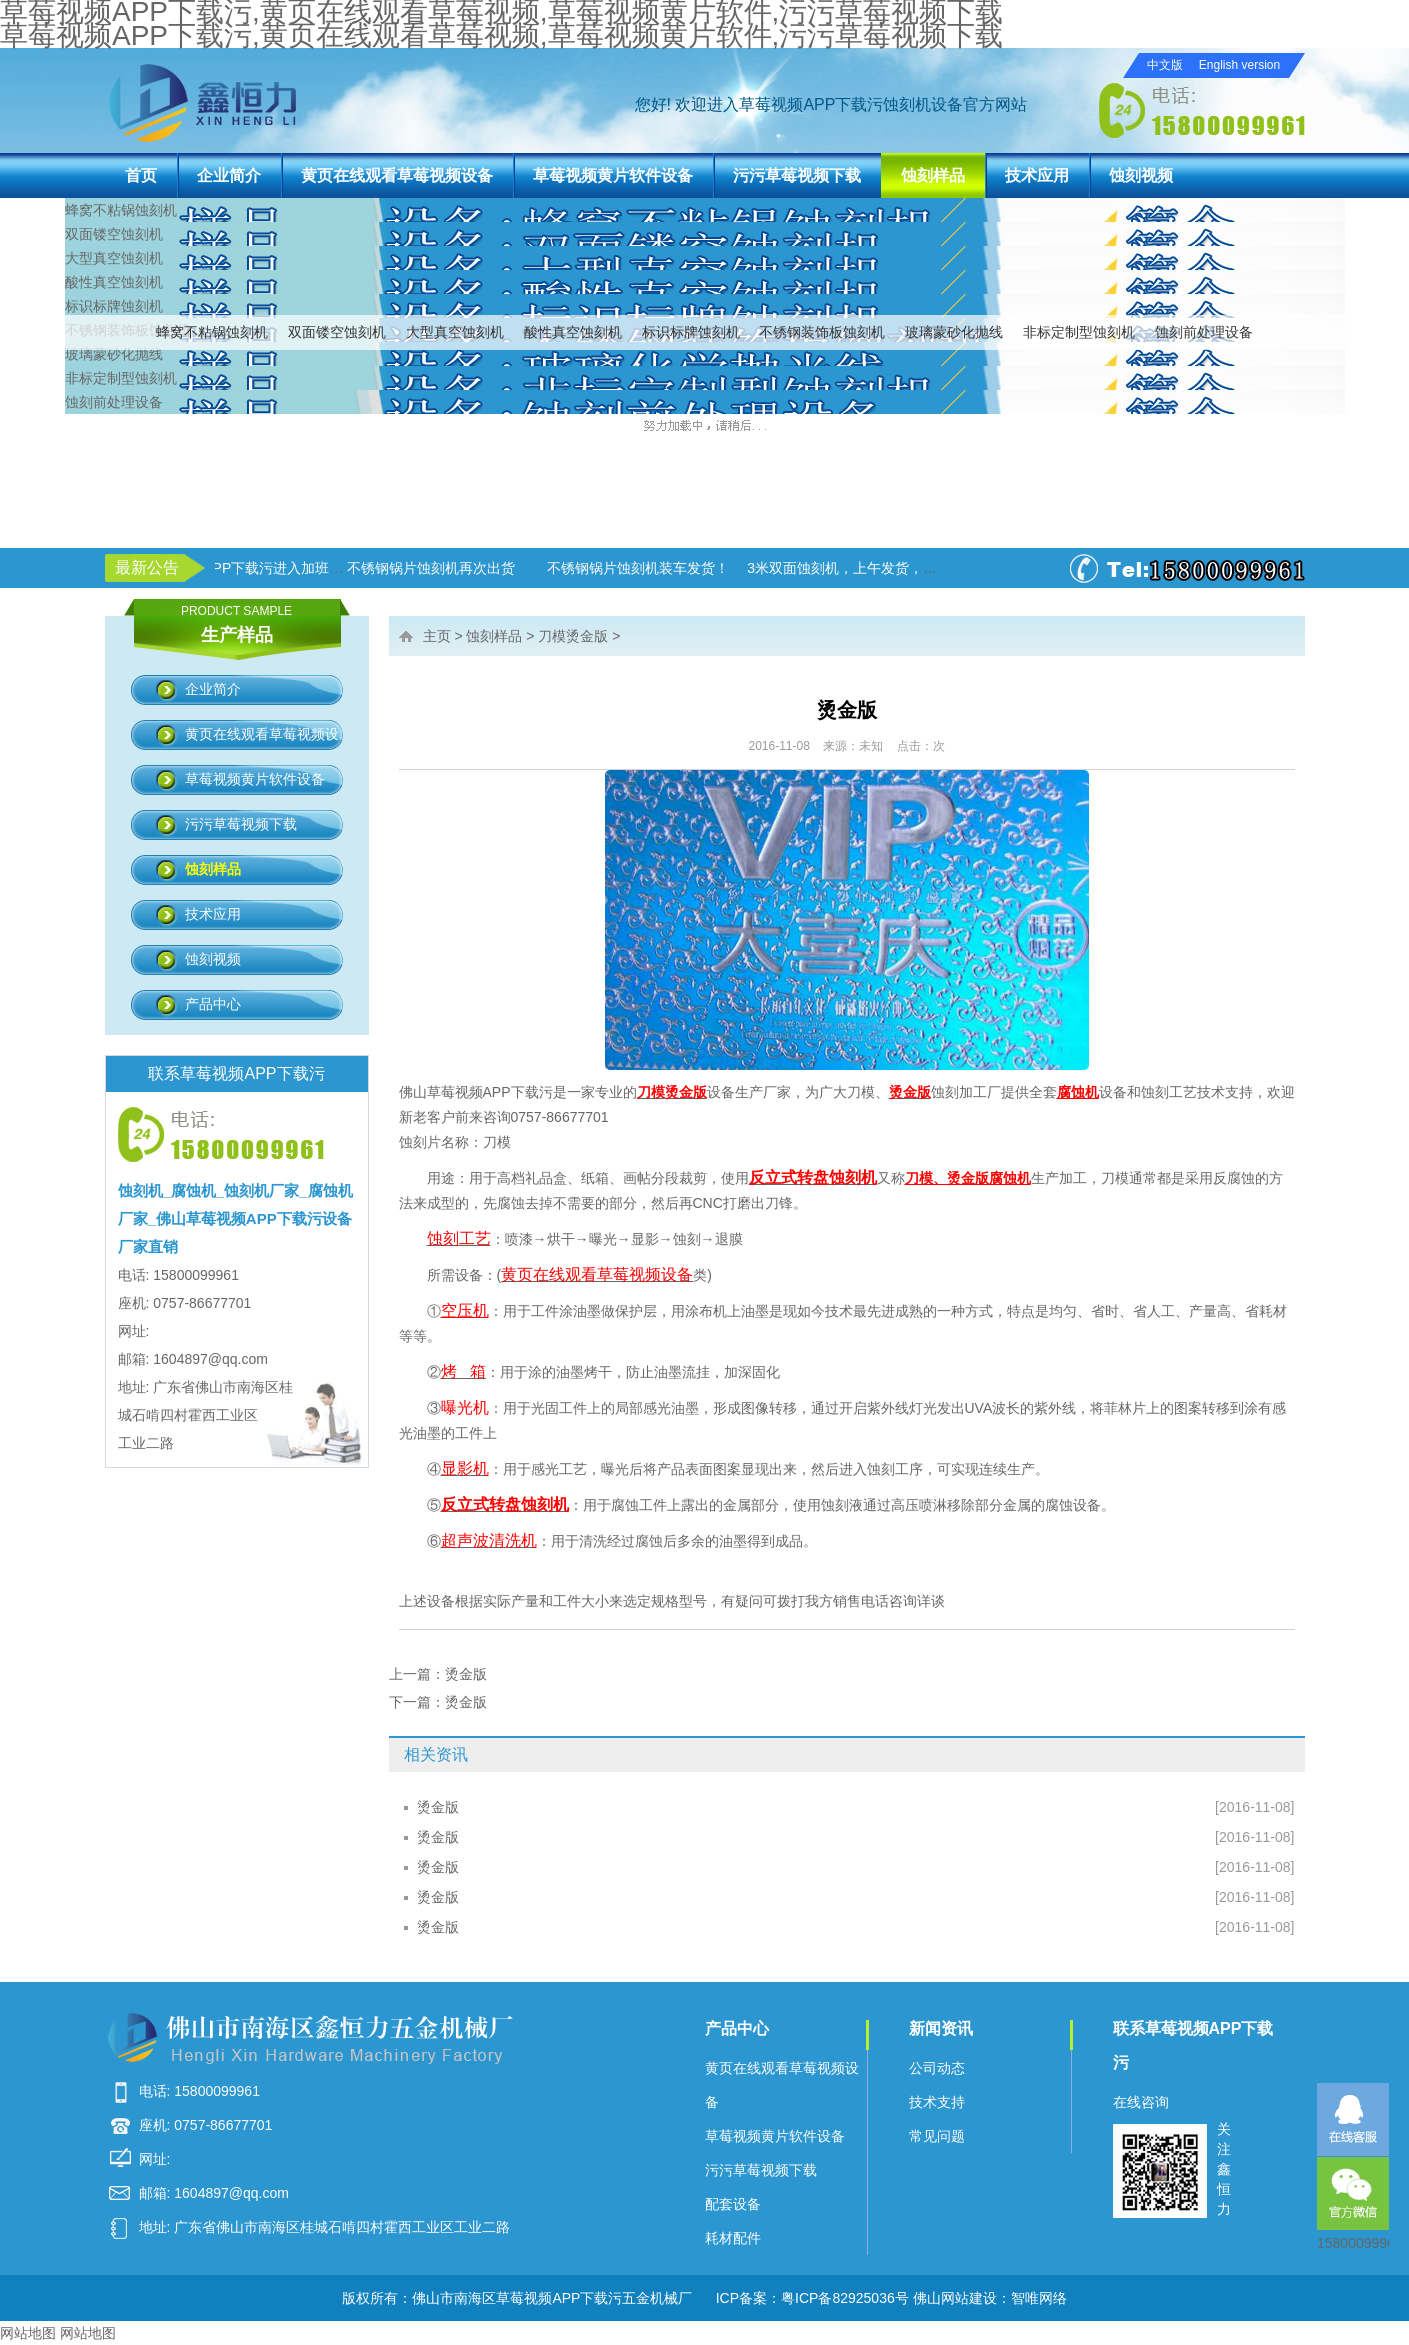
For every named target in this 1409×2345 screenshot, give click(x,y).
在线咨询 (1141, 2102)
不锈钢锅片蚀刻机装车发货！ (706, 568)
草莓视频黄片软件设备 (613, 175)
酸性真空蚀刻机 (573, 332)
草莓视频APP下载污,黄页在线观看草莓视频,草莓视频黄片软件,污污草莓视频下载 (501, 35)
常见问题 (937, 2136)
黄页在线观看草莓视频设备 (397, 175)
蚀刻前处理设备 (1204, 332)
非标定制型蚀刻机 (1079, 332)
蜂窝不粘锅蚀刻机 (212, 332)
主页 (437, 636)
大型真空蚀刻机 (455, 332)
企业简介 (229, 175)
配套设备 (733, 2204)
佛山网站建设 (955, 2298)
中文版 (1165, 65)
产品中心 (213, 1004)
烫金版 (466, 1674)
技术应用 (1037, 175)
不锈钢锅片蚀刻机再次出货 (499, 568)
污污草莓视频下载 (797, 175)
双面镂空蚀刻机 (337, 332)
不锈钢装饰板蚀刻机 (822, 332)
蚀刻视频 (1141, 175)
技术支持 (937, 2102)
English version (1239, 65)
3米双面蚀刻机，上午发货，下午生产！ (938, 568)
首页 (141, 175)
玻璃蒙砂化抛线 (954, 332)
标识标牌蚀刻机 (691, 332)
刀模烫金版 (573, 636)
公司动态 (937, 2068)
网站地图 (28, 2333)
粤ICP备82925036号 (845, 2298)
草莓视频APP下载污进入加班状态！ (327, 568)
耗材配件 (733, 2238)
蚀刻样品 (933, 175)
